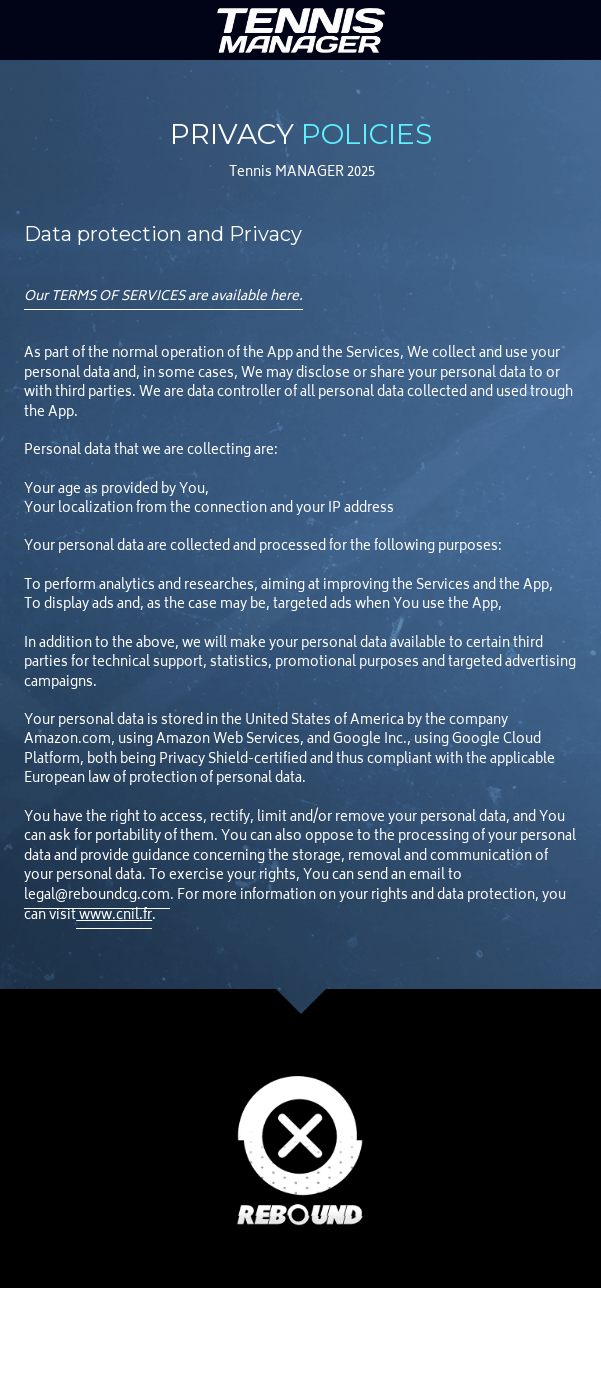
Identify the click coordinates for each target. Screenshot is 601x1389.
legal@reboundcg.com (97, 896)
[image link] (301, 28)
